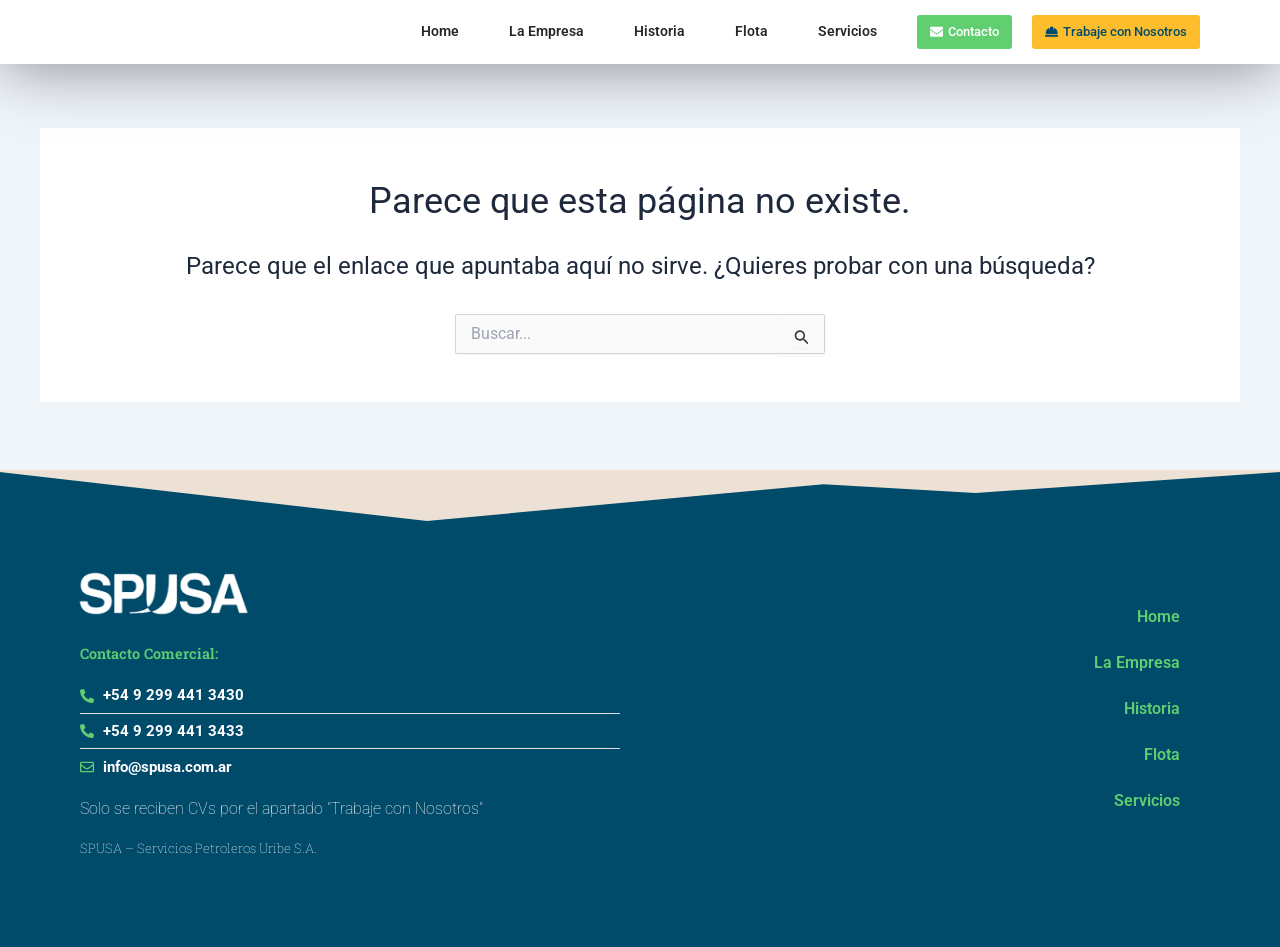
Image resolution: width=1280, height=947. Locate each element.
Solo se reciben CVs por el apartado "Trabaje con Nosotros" (281, 808)
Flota (685, 31)
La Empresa (480, 31)
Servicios (781, 31)
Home (374, 31)
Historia (593, 31)
